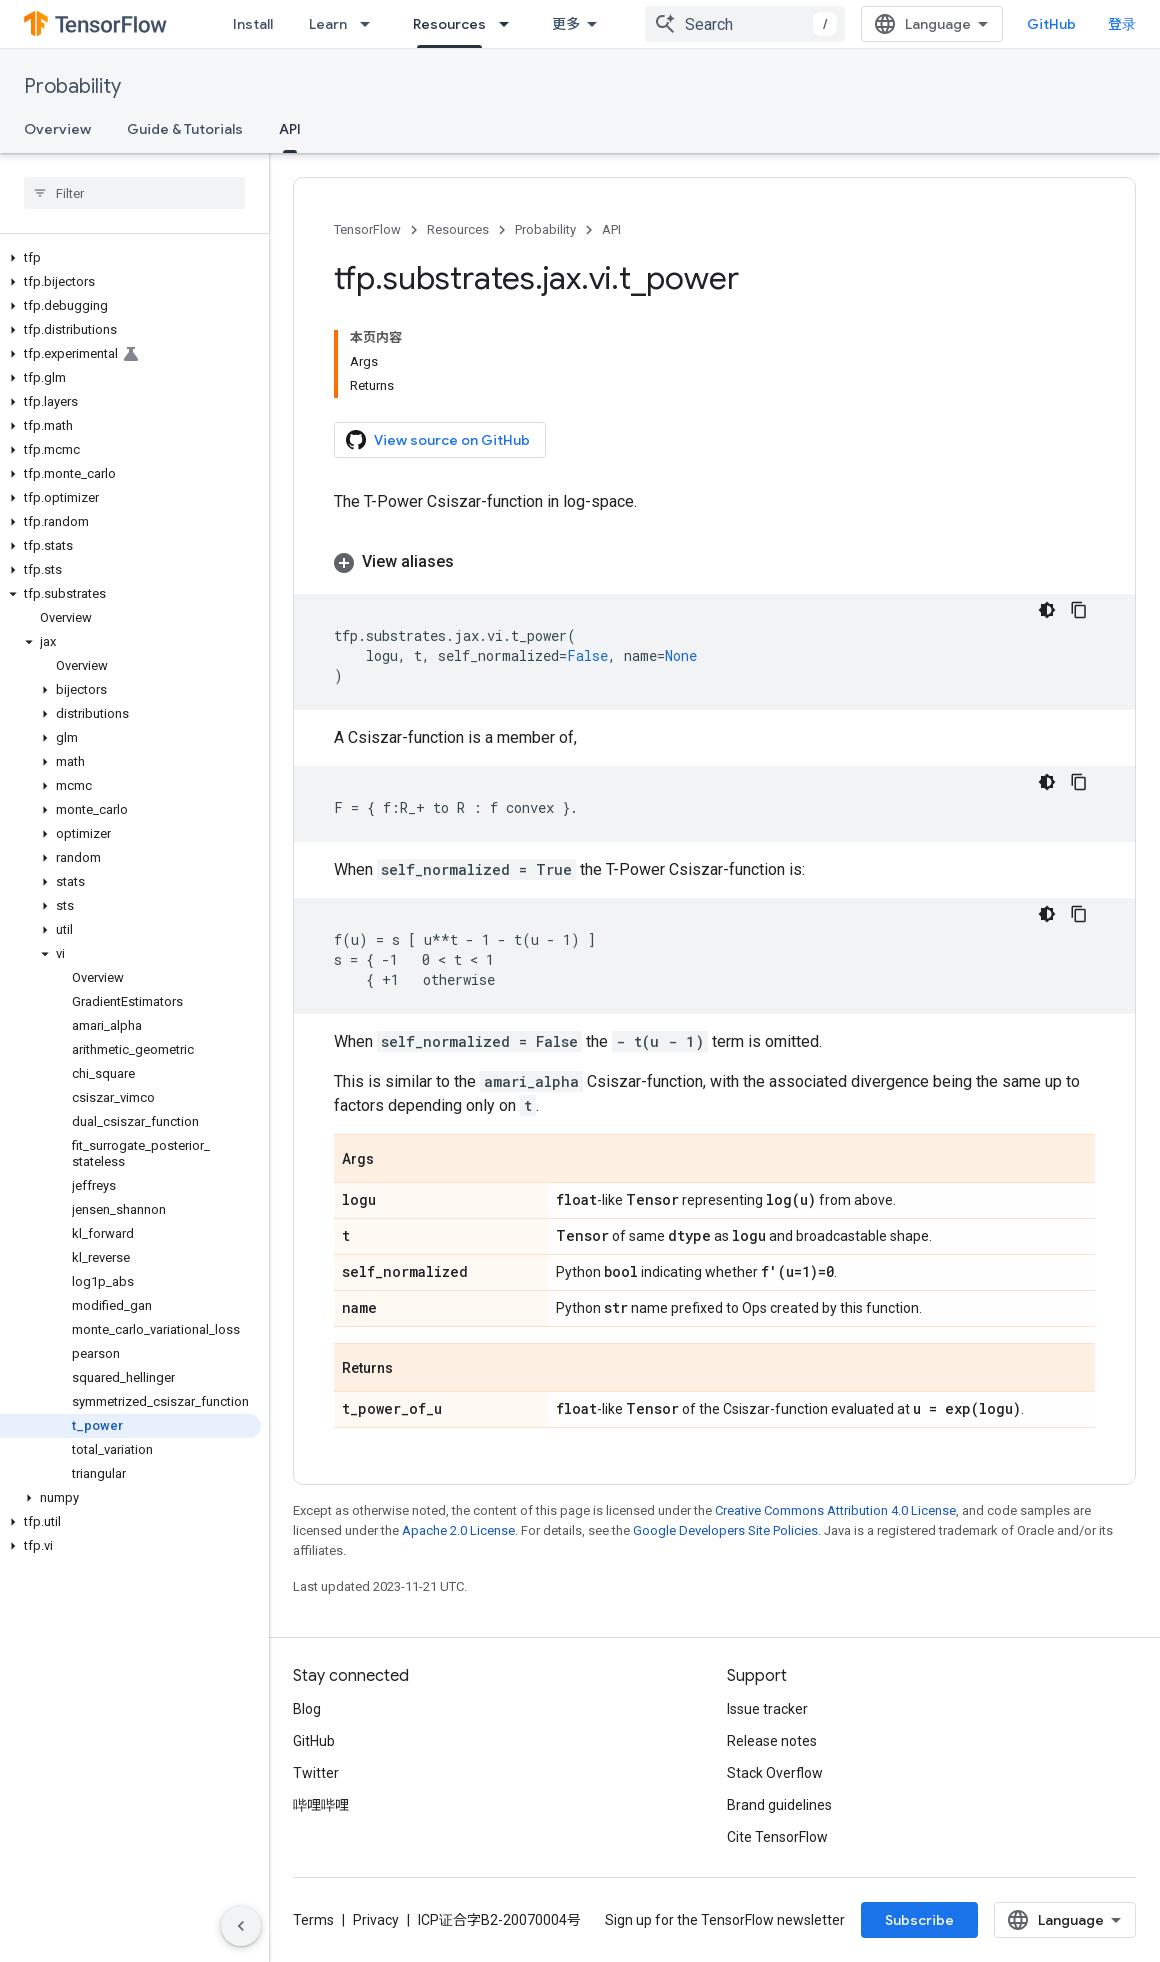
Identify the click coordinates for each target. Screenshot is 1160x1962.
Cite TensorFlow (777, 1837)
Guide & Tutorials (185, 129)
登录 (1122, 24)
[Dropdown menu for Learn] (371, 24)
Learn (328, 24)
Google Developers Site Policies (725, 1530)
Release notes (772, 1741)
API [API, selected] (290, 129)
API (611, 229)
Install (253, 24)
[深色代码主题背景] (1047, 610)
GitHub (1051, 24)
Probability (72, 86)
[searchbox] (134, 193)
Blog (307, 1709)
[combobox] (745, 24)
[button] (130, 258)
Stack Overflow (775, 1773)
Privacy (376, 1920)
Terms (313, 1920)
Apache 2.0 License (458, 1530)
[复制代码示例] (1079, 610)
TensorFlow (367, 229)
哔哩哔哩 (321, 1805)
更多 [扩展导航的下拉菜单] (566, 24)
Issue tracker (767, 1709)
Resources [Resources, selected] (449, 24)
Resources (458, 229)
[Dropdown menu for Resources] (510, 24)
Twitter (316, 1773)
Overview (57, 129)
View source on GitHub (438, 440)
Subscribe (919, 1920)
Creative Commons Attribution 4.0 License (835, 1510)
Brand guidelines (779, 1805)
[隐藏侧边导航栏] (241, 1926)
